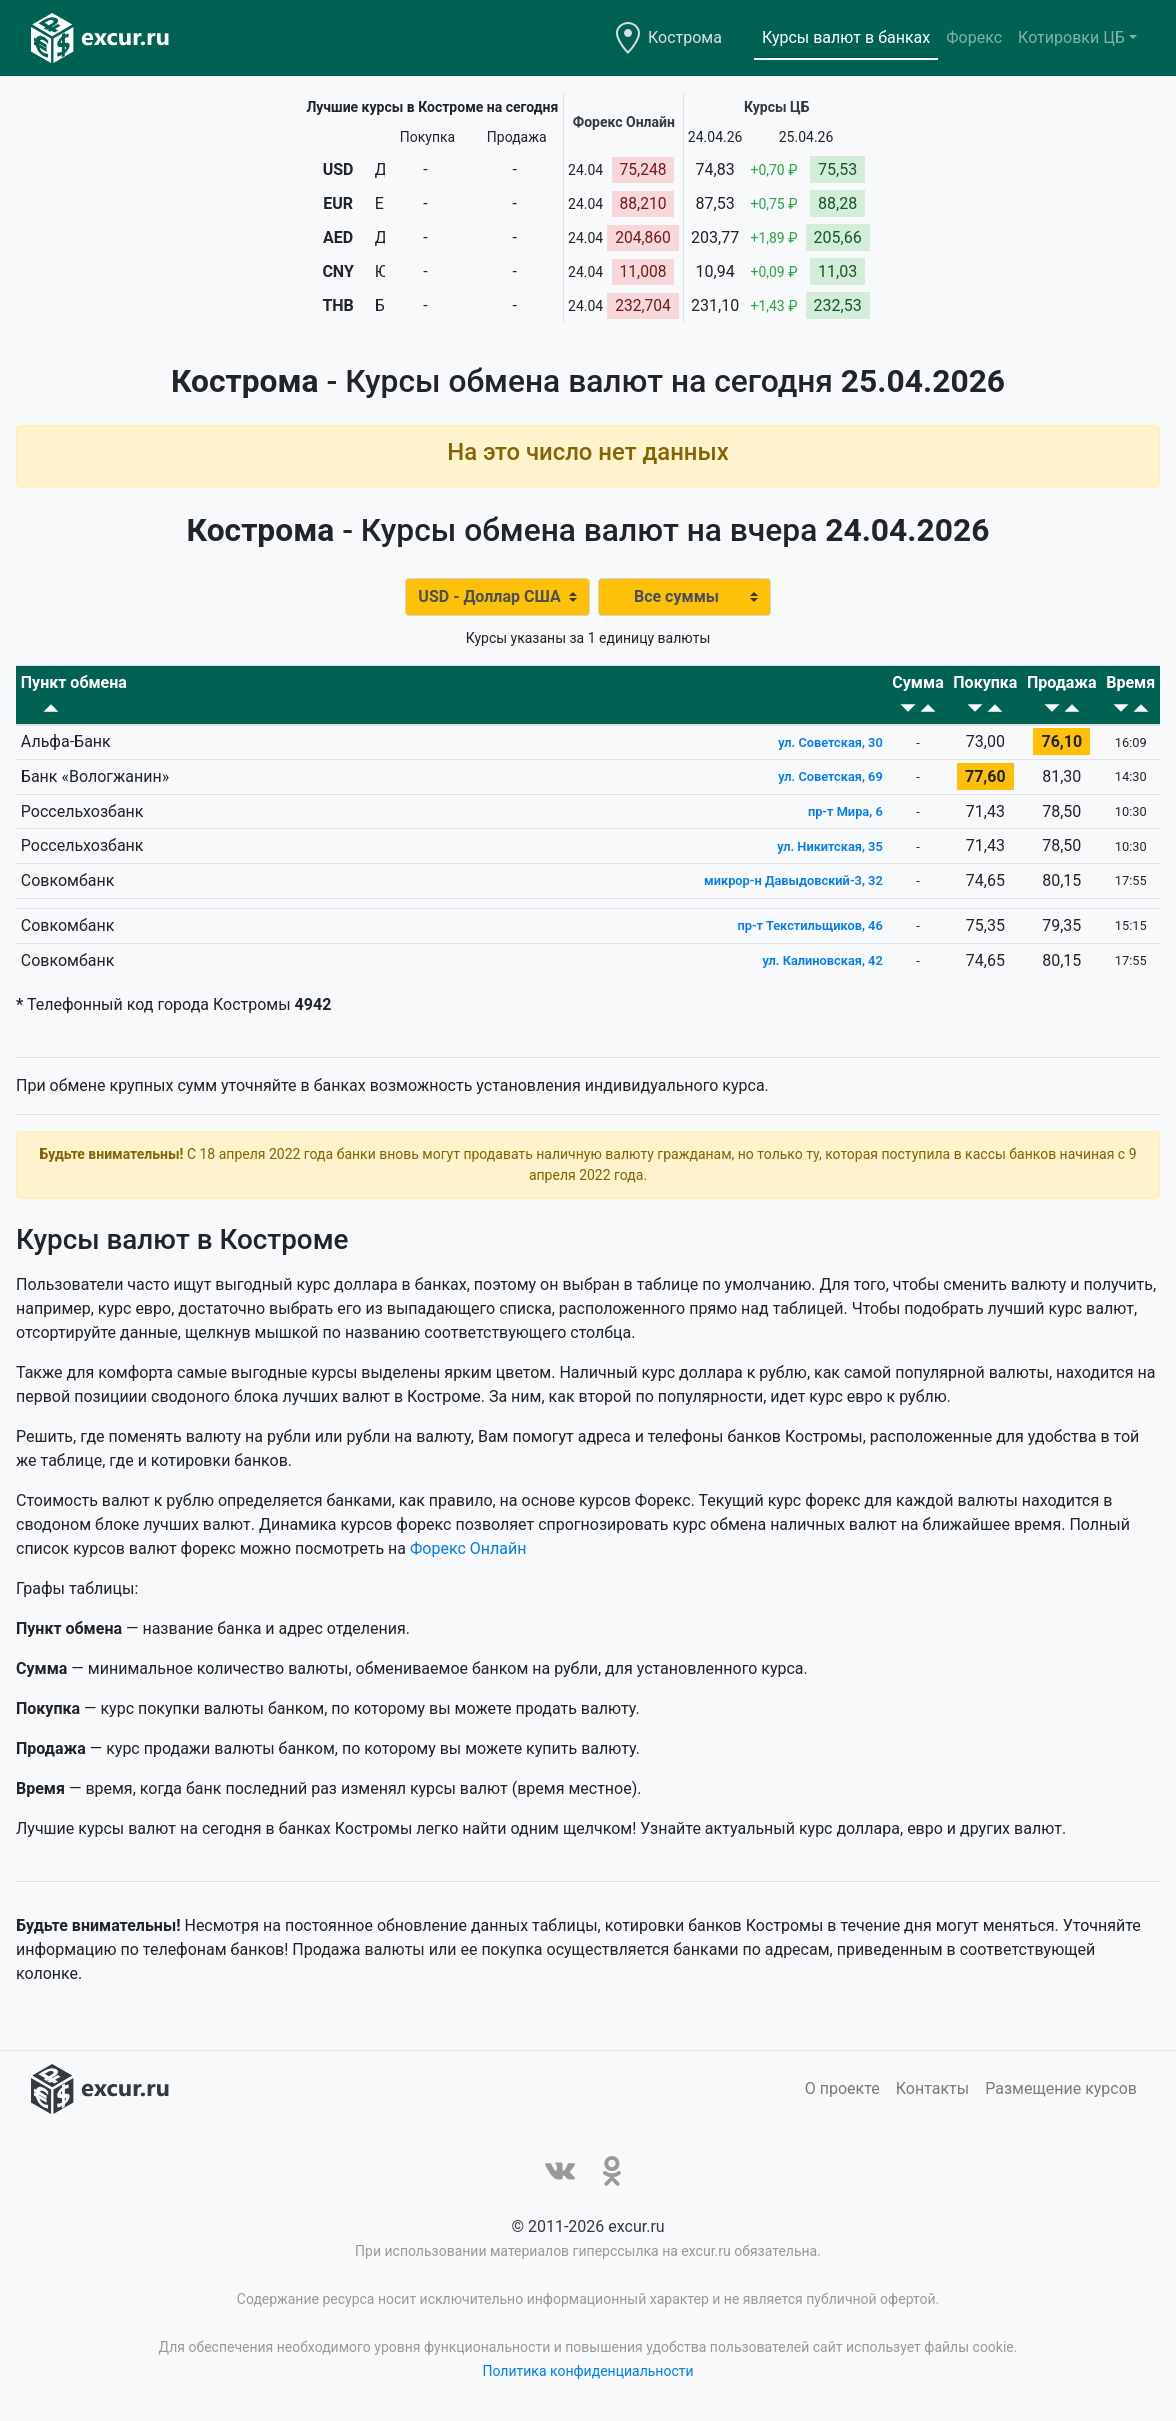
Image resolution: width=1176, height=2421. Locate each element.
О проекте (842, 2086)
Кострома (685, 37)
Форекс (974, 37)
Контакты (932, 2086)
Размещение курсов (1061, 2086)
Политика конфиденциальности (587, 2369)
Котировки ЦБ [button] (1071, 37)
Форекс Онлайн (468, 1546)
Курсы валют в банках (846, 37)
